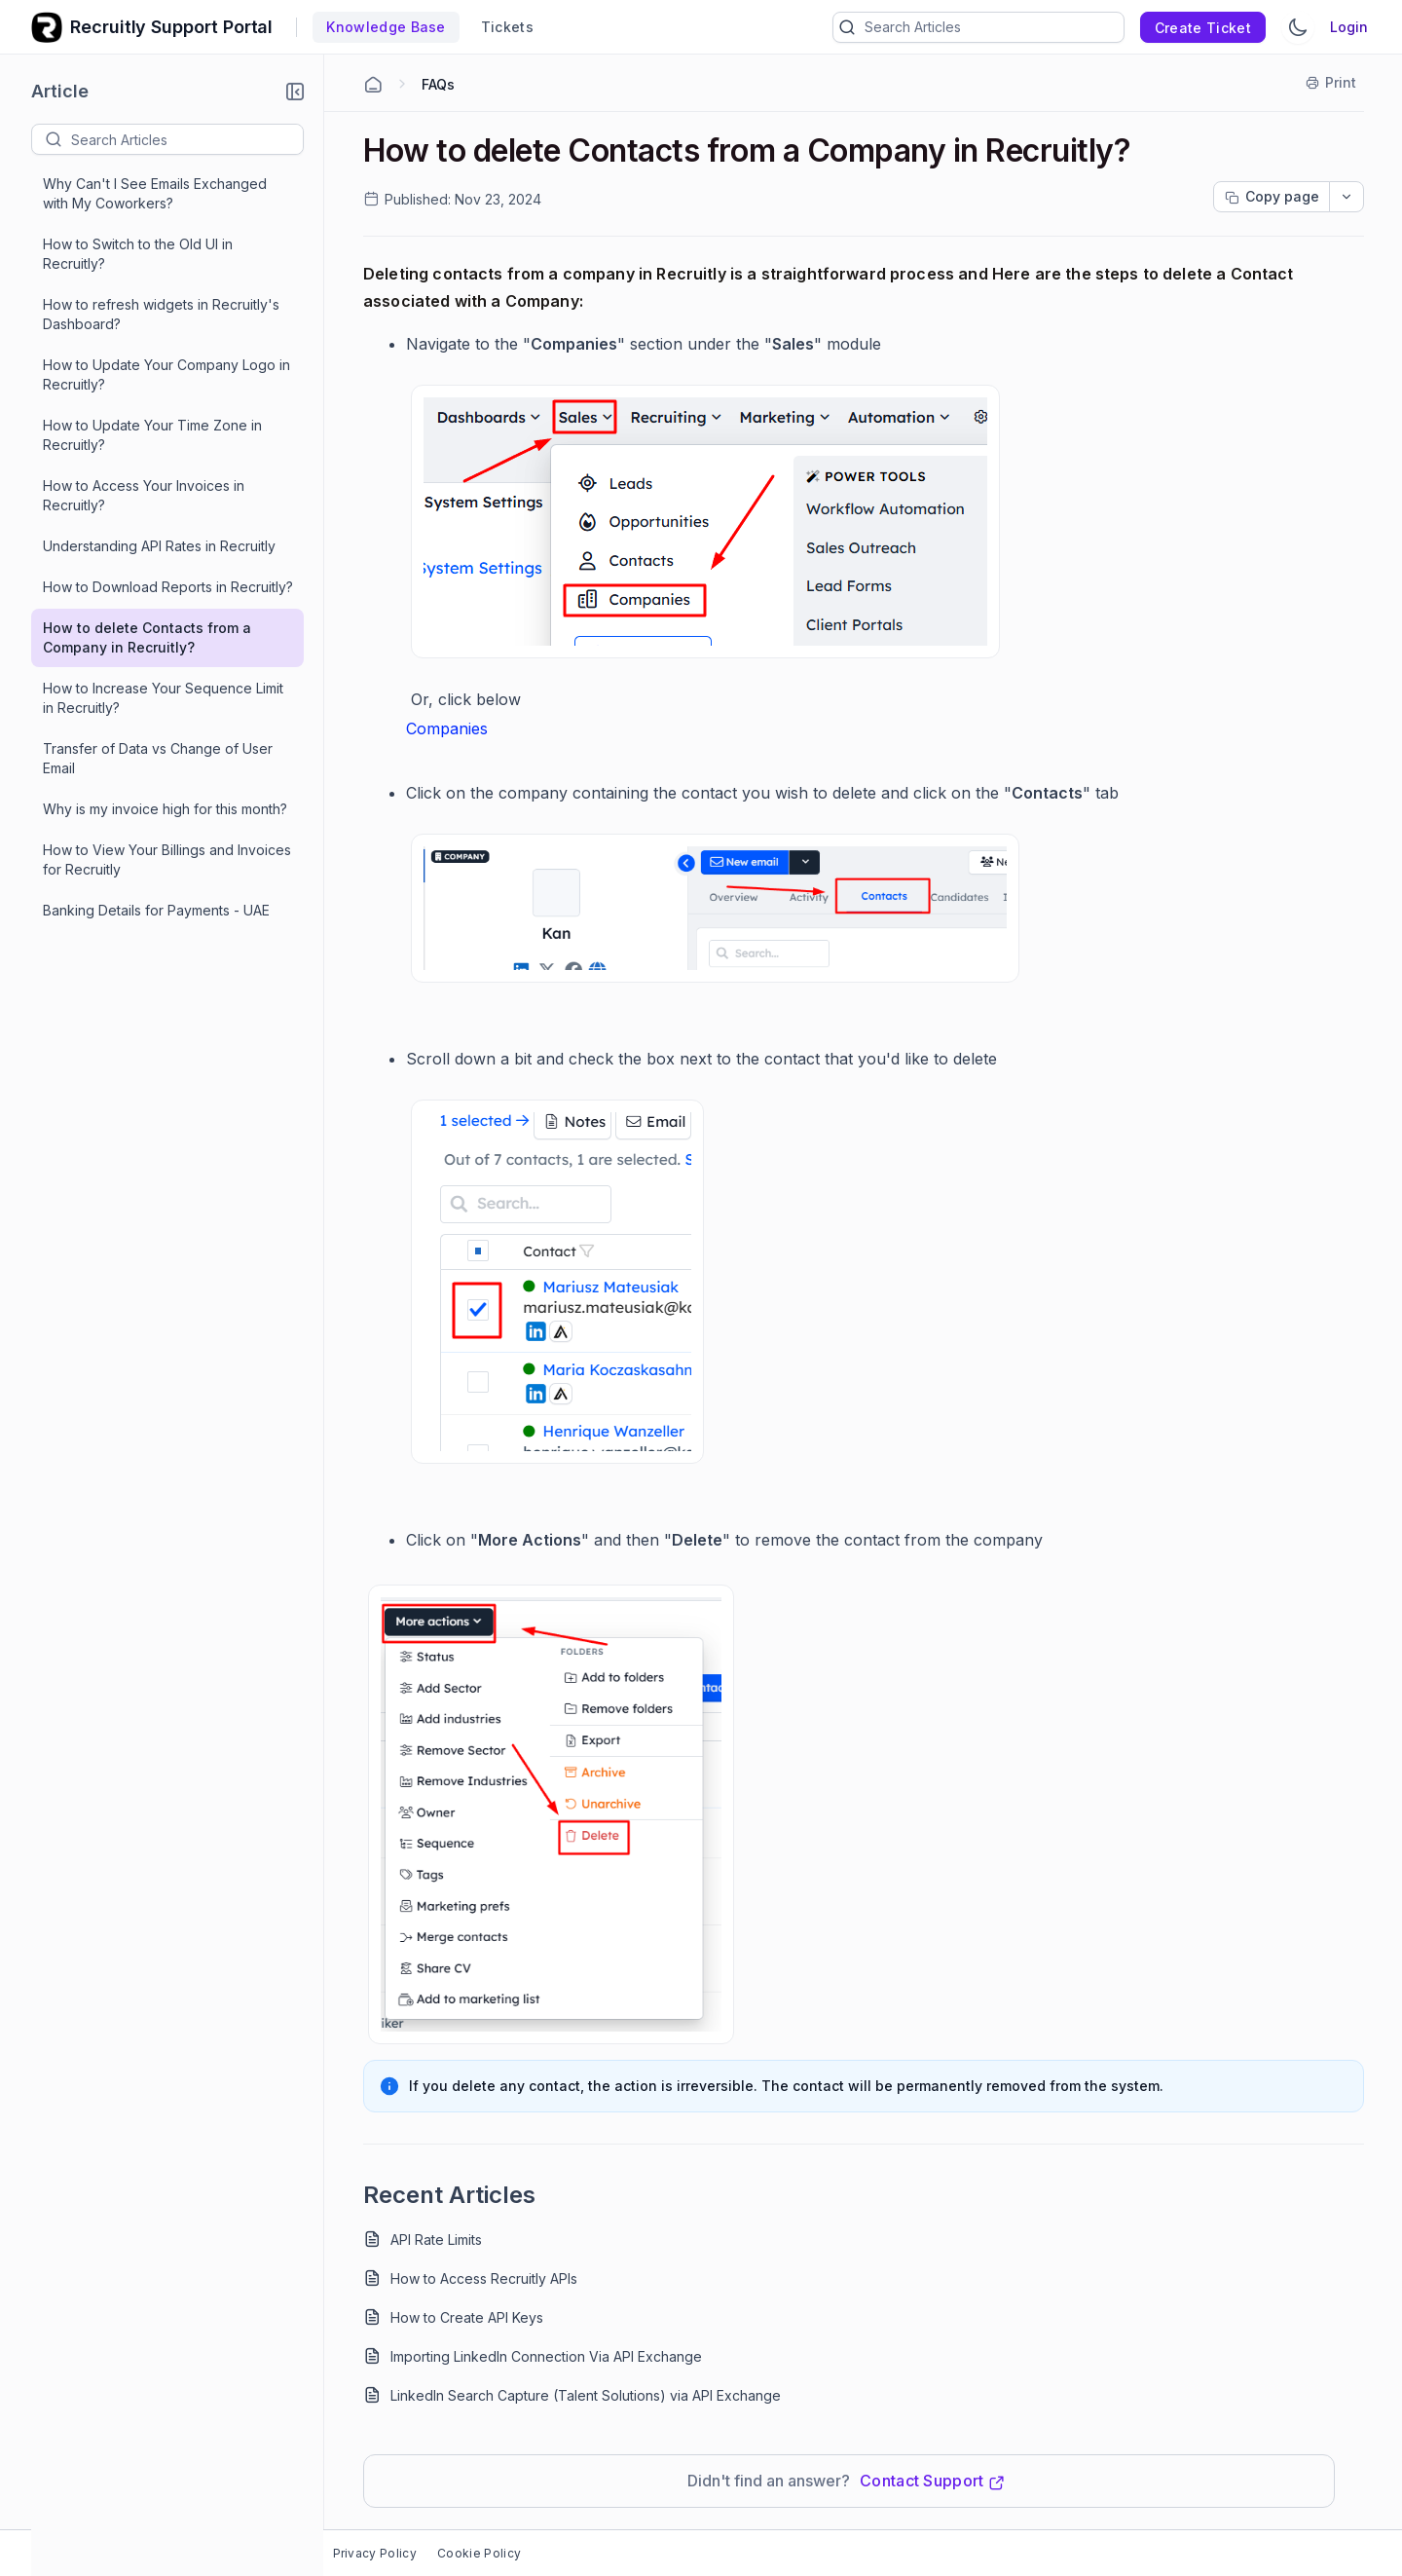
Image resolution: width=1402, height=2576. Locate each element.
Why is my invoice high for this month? (165, 809)
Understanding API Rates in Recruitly (159, 546)
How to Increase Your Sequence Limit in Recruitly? (163, 698)
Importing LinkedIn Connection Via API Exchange (546, 2356)
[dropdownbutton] (1346, 196)
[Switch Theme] (1297, 27)
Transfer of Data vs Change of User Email (158, 758)
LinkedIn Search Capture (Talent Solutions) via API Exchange (585, 2395)
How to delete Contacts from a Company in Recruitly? (147, 637)
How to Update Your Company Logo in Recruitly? (166, 374)
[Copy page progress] (1271, 196)
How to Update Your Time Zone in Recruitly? (152, 435)
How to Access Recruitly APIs (483, 2278)
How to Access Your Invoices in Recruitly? (143, 495)
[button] (295, 91)
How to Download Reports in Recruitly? (168, 587)
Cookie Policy (479, 2553)
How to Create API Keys (466, 2317)
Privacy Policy (375, 2553)
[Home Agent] (373, 84)
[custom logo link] (46, 27)
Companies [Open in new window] (447, 728)
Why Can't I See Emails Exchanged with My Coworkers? (155, 193)
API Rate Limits (436, 2239)
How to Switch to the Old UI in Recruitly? (138, 254)
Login (1349, 27)
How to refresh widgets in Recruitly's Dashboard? (161, 314)
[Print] (1332, 82)
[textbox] (187, 139)
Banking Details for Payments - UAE (156, 910)
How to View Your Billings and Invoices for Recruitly (167, 859)
